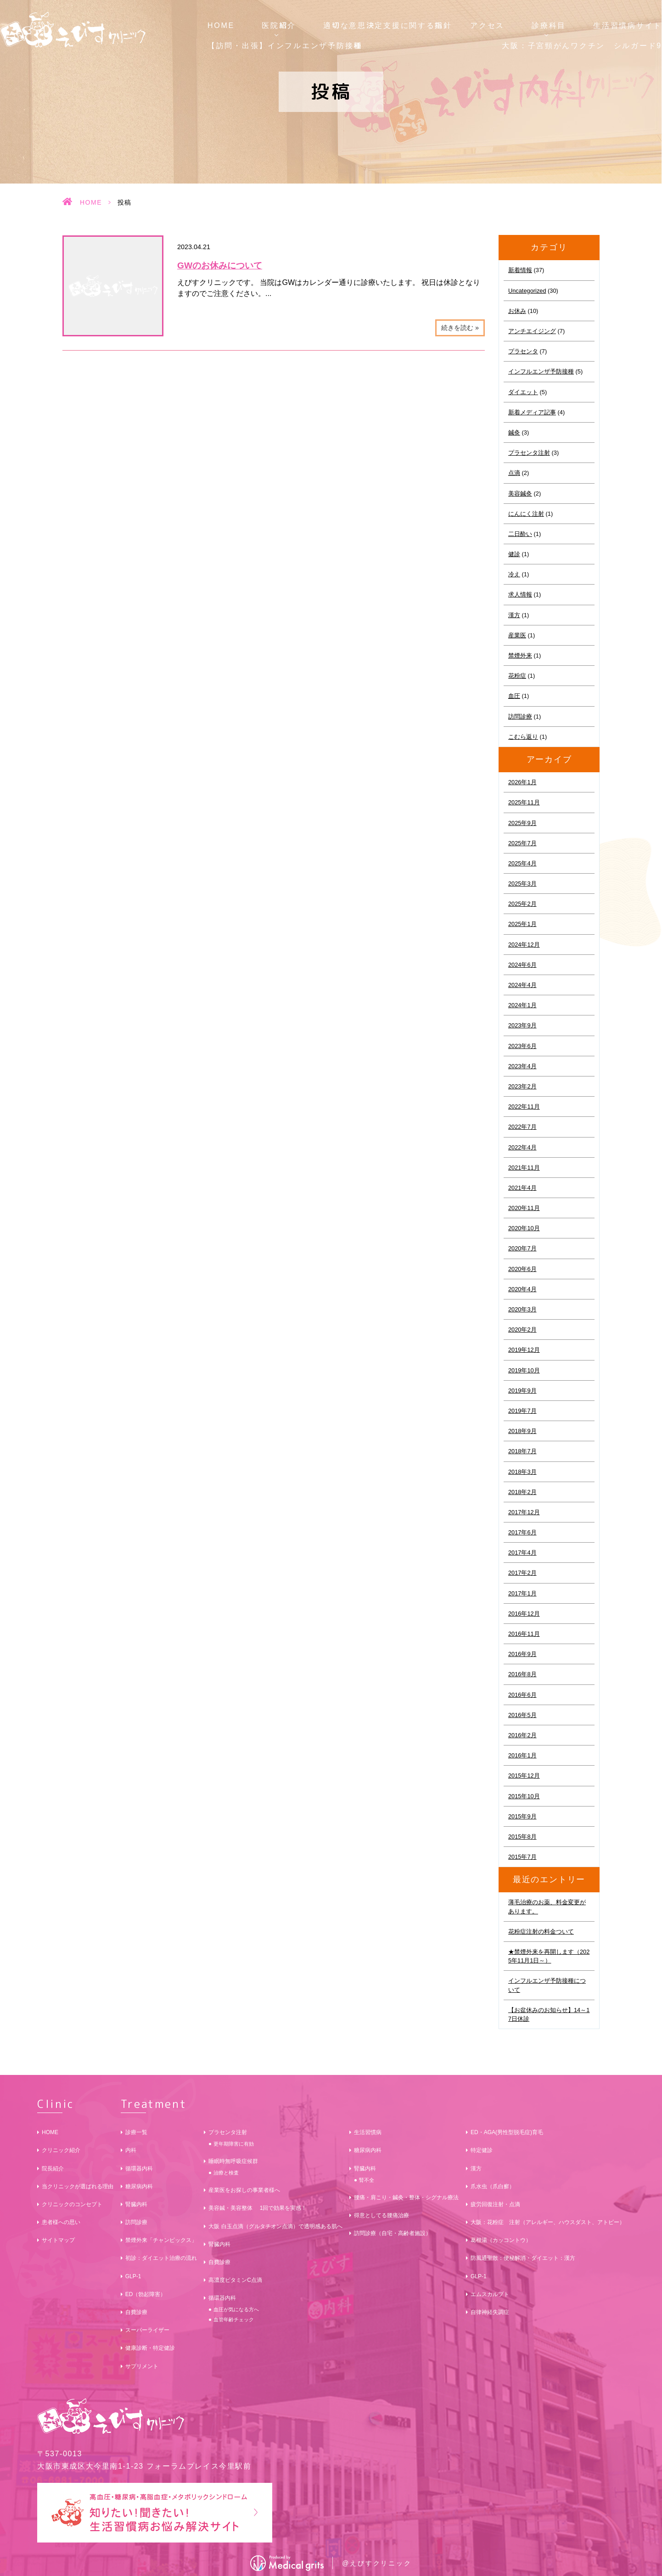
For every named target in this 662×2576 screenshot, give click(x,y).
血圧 (514, 695)
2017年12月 (524, 1512)
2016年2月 (522, 1735)
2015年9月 (522, 1816)
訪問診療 (520, 716)
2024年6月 (522, 964)
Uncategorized (527, 290)
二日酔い (520, 533)
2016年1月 (522, 1755)
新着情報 (520, 270)
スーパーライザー (147, 2330)
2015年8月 (522, 1836)
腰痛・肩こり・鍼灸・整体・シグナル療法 (406, 2197)
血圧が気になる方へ (236, 2309)
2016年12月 (524, 1613)
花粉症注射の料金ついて (541, 1931)
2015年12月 (524, 1775)
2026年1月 (522, 782)
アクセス (487, 25)
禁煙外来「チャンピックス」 (161, 2240)
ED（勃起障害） (145, 2294)
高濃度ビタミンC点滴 (235, 2280)
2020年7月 (522, 1248)
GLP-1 (133, 2276)
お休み (517, 310)
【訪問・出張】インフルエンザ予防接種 (285, 46)
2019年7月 (522, 1410)
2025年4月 (522, 863)
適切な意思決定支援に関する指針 (387, 25)
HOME (221, 25)
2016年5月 (522, 1715)
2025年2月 (522, 903)
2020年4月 (522, 1289)
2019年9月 (522, 1390)
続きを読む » (460, 327)
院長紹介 (53, 2168)
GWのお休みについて (219, 265)
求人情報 (520, 594)
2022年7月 (522, 1126)
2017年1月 (522, 1593)
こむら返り (523, 736)
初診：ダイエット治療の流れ (161, 2258)
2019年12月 (524, 1349)
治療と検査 (226, 2172)
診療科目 (549, 25)
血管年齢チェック (233, 2319)
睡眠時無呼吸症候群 (233, 2161)
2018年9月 (522, 1430)
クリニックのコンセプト (72, 2204)
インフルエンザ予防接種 (541, 371)
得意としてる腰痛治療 (381, 2215)
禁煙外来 (520, 655)
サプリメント (141, 2366)
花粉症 (517, 675)
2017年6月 (522, 1532)
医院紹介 (279, 25)
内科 (130, 2150)
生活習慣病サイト (627, 25)
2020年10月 (524, 1228)
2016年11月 (524, 1633)
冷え (514, 574)
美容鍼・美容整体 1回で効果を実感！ (257, 2208)
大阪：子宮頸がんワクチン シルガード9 (582, 46)
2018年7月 (522, 1451)
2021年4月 (522, 1187)
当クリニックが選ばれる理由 (77, 2186)
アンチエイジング (532, 331)
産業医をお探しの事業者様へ (244, 2190)
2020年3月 (522, 1309)
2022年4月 (522, 1147)
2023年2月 (522, 1086)
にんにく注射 (526, 513)
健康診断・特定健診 (150, 2348)
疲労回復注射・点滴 (495, 2204)
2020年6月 (522, 1269)
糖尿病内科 (139, 2186)
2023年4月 (522, 1066)
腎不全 (366, 2180)
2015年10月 (524, 1796)
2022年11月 (524, 1106)
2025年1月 (522, 923)
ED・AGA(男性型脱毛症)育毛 (507, 2132)
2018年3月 (522, 1471)
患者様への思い (61, 2222)
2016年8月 (522, 1674)
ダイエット (523, 392)
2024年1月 (522, 1005)
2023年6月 (522, 1046)
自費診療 (136, 2312)
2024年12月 (524, 944)
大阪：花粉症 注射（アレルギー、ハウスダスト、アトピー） (548, 2222)
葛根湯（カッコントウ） (501, 2240)
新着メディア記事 (532, 412)
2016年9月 (522, 1653)
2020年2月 (522, 1329)
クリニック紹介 (61, 2150)
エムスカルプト (490, 2294)
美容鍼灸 (520, 493)
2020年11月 (524, 1207)
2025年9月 (522, 823)
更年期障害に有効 (233, 2144)
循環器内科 (139, 2168)
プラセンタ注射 (529, 452)
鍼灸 (514, 432)
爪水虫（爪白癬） (493, 2186)
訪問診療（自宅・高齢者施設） (392, 2233)
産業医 (517, 635)
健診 (514, 554)
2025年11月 (524, 802)
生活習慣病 (367, 2132)
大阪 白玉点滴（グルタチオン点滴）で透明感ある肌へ (275, 2226)
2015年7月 (522, 1856)
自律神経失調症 (490, 2312)
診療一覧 (136, 2132)
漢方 (514, 615)
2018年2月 (522, 1492)
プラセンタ (523, 351)
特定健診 (482, 2150)
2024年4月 (522, 984)
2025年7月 (522, 843)
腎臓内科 (136, 2204)
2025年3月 (522, 883)
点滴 (514, 472)
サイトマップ (58, 2240)
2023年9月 (522, 1025)
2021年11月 (524, 1167)
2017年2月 (522, 1572)
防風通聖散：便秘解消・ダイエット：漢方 (523, 2258)
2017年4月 (522, 1552)
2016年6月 (522, 1694)
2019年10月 (524, 1370)
